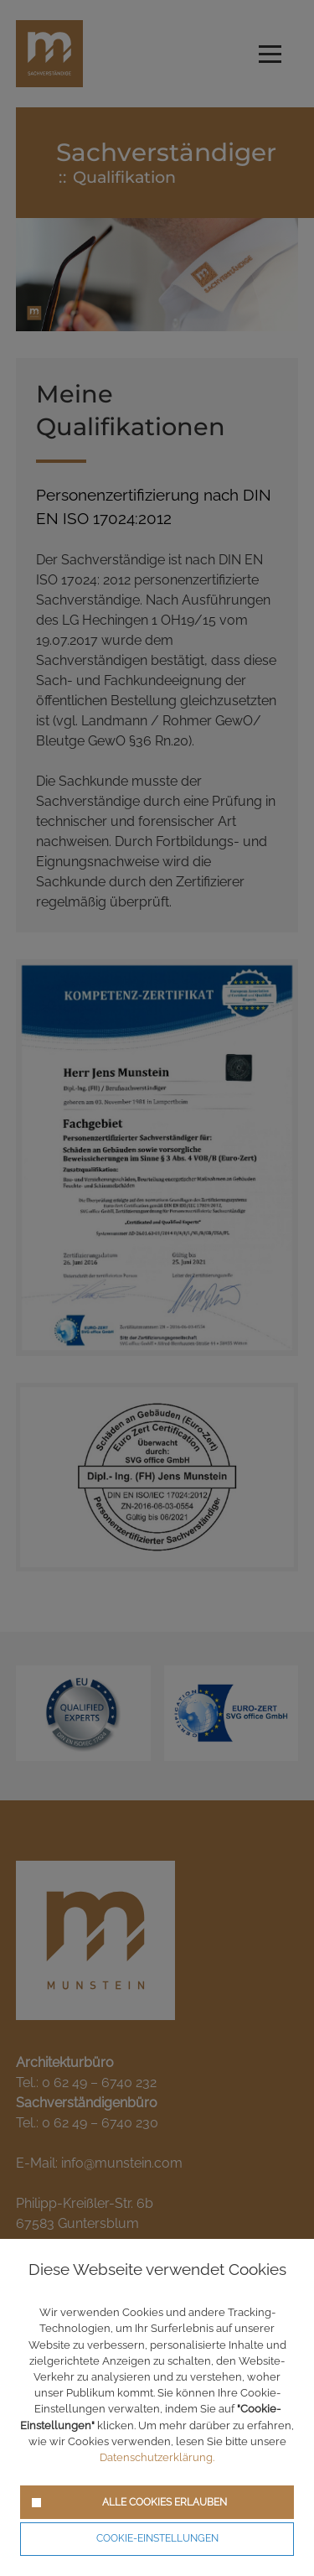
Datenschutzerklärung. (157, 2457)
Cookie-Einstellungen (157, 2538)
